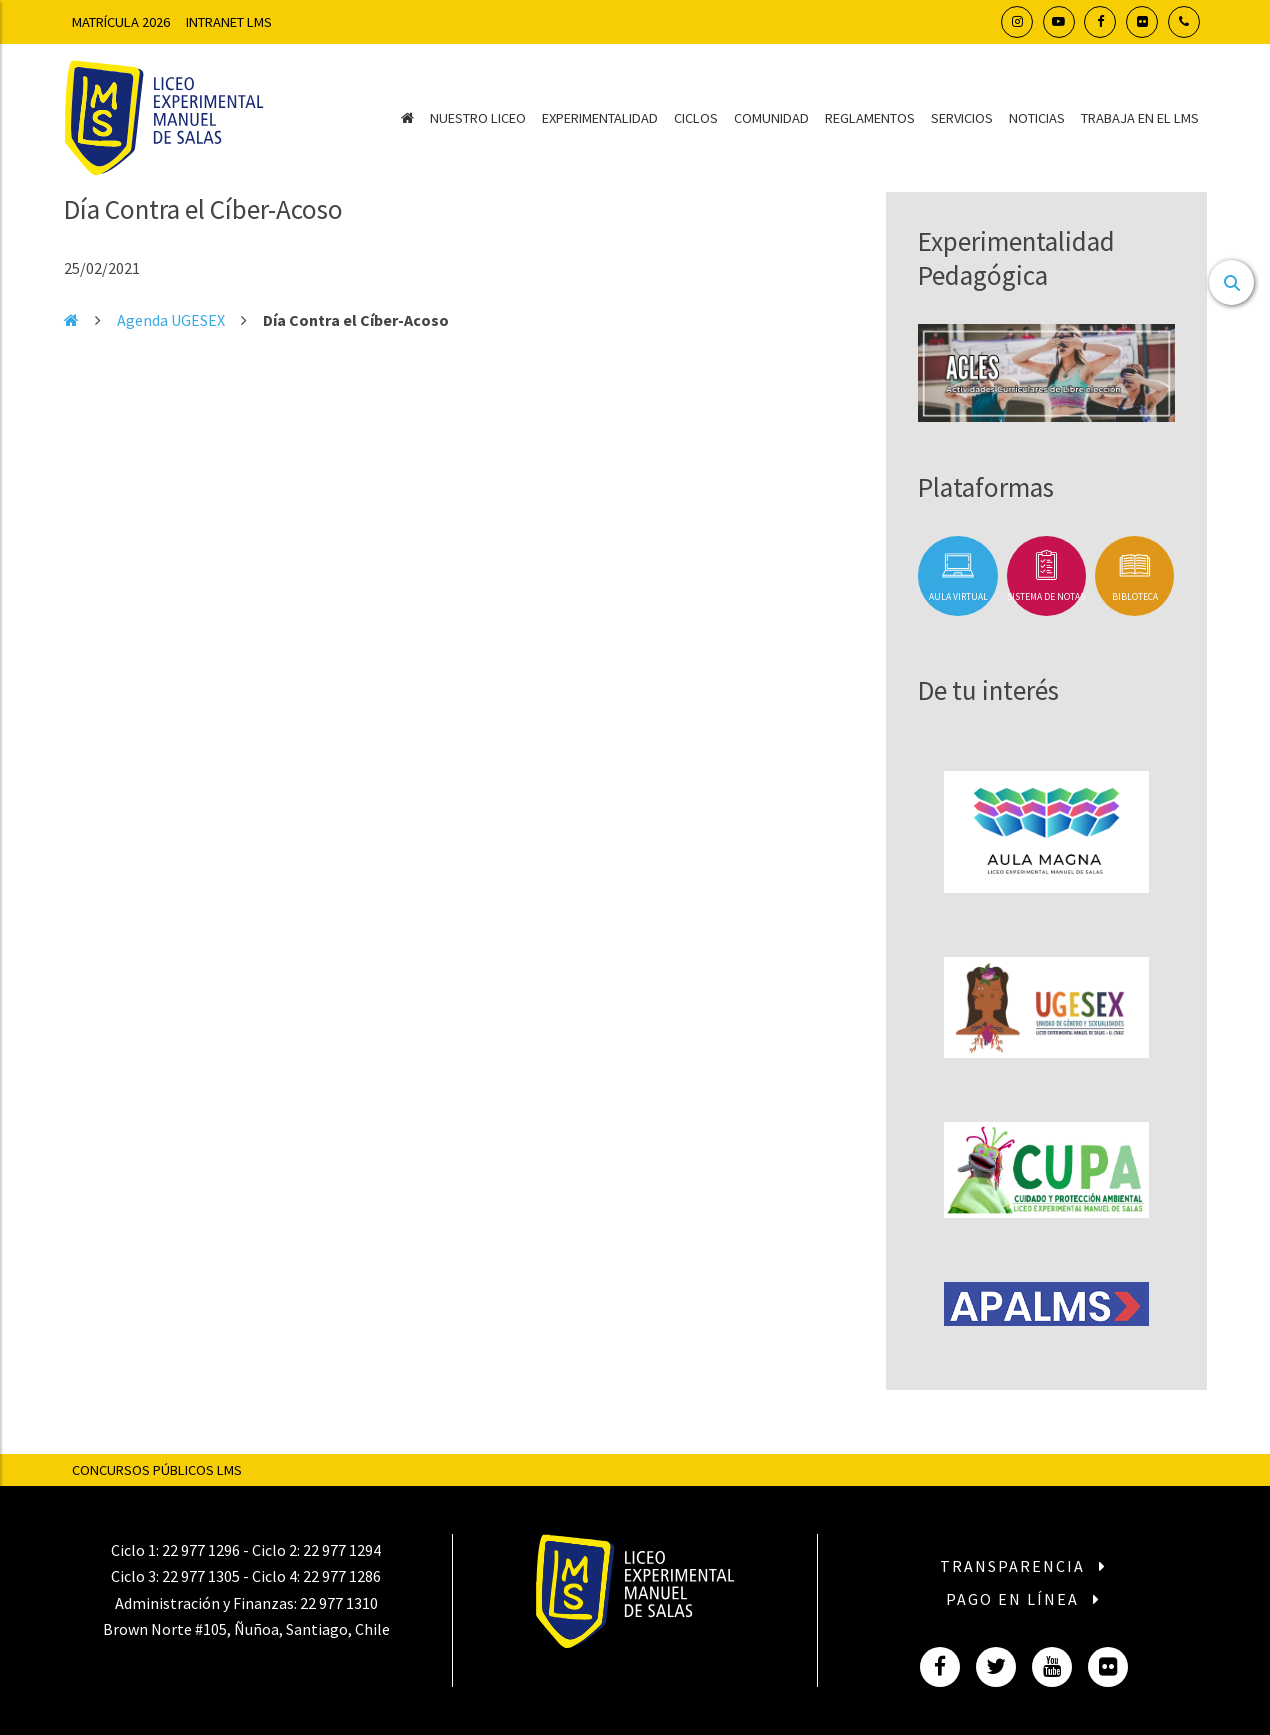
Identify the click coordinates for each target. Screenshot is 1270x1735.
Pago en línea (1024, 1599)
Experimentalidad (600, 118)
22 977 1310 (339, 1603)
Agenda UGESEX (171, 320)
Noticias (1037, 118)
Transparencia (1024, 1566)
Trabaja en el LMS (1140, 118)
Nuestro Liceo (478, 118)
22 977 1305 (201, 1576)
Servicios (962, 118)
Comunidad (771, 118)
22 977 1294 (342, 1550)
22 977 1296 (201, 1550)
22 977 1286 (342, 1576)
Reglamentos (870, 118)
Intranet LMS (229, 22)
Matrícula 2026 (121, 22)
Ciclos (696, 118)
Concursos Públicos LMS (157, 1470)
